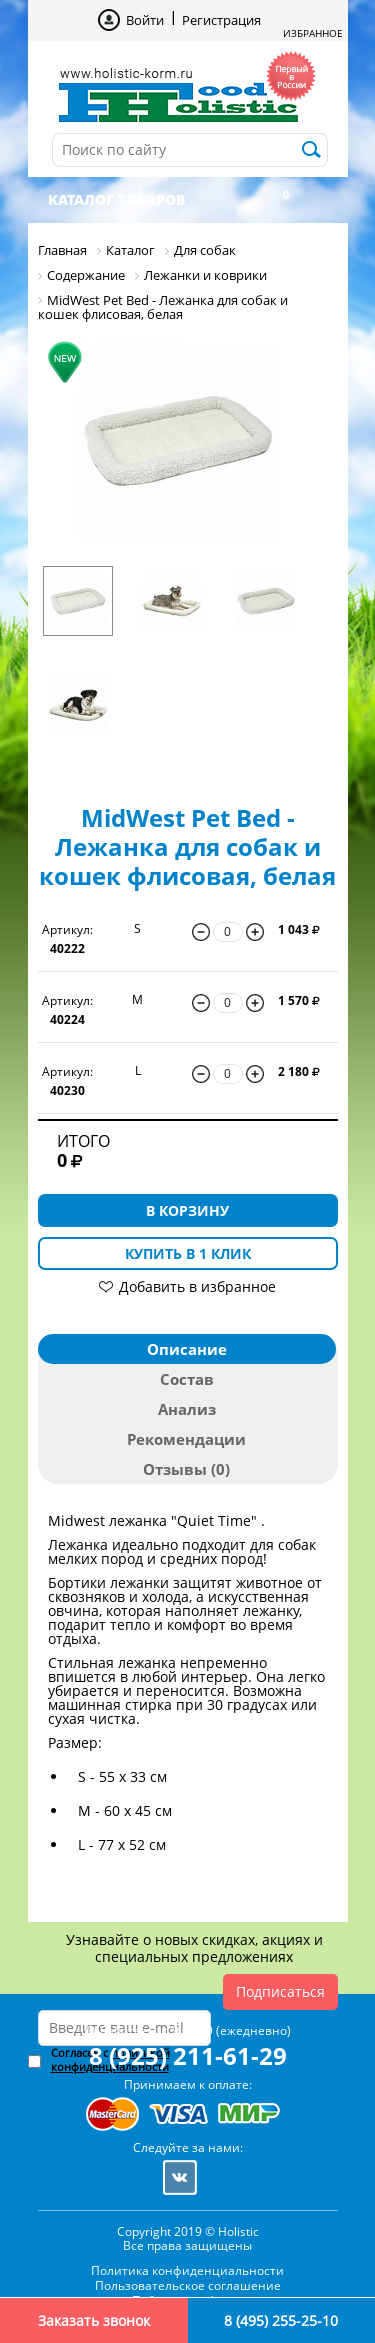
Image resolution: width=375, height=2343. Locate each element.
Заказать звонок (94, 2320)
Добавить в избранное (197, 1286)
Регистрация (221, 20)
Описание (187, 1349)
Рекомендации (186, 1439)
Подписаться (280, 1991)
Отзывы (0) (186, 1469)
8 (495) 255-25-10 (281, 2320)
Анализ (187, 1409)
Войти (145, 20)
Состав (187, 1379)
